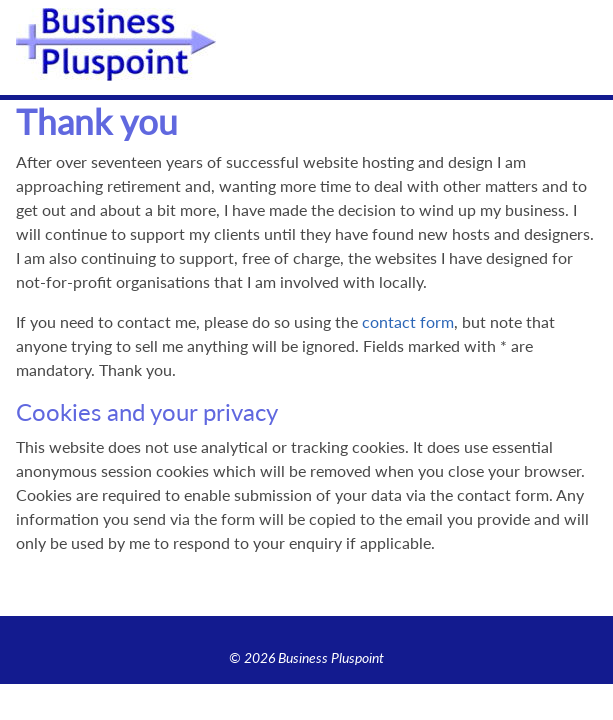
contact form (408, 321)
